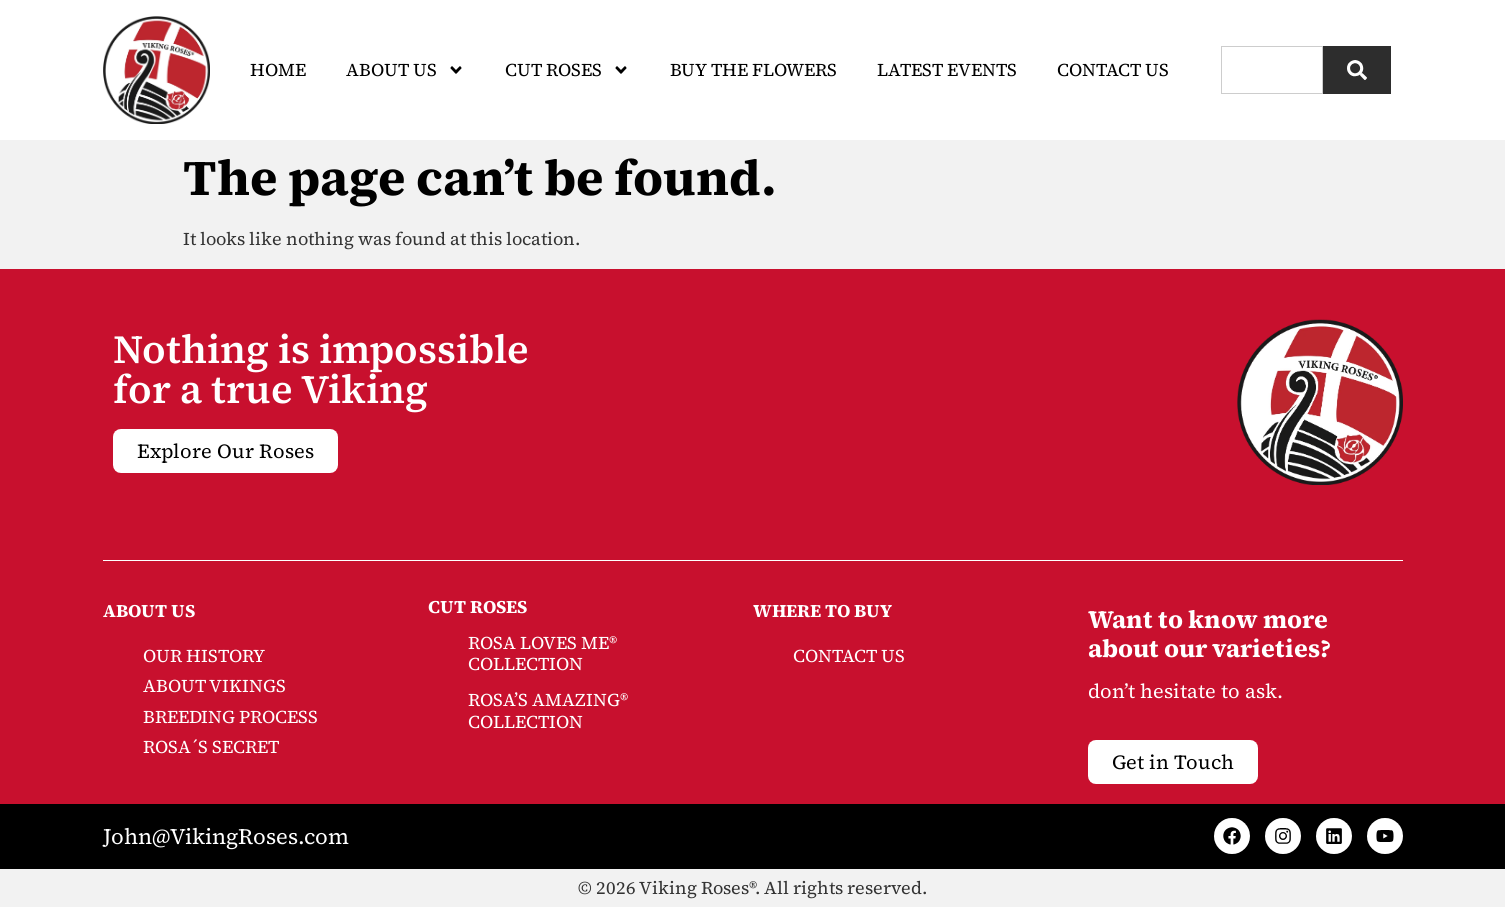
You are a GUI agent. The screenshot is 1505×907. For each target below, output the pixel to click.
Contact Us (1113, 69)
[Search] (1357, 70)
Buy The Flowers (753, 69)
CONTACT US (849, 655)
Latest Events (947, 69)
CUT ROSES (567, 70)
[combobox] (1272, 70)
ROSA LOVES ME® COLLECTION (542, 653)
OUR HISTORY (204, 655)
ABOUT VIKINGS (214, 685)
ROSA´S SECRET (211, 746)
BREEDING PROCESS (230, 716)
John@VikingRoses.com (226, 836)
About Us (405, 70)
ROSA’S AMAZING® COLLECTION (548, 710)
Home (278, 69)
